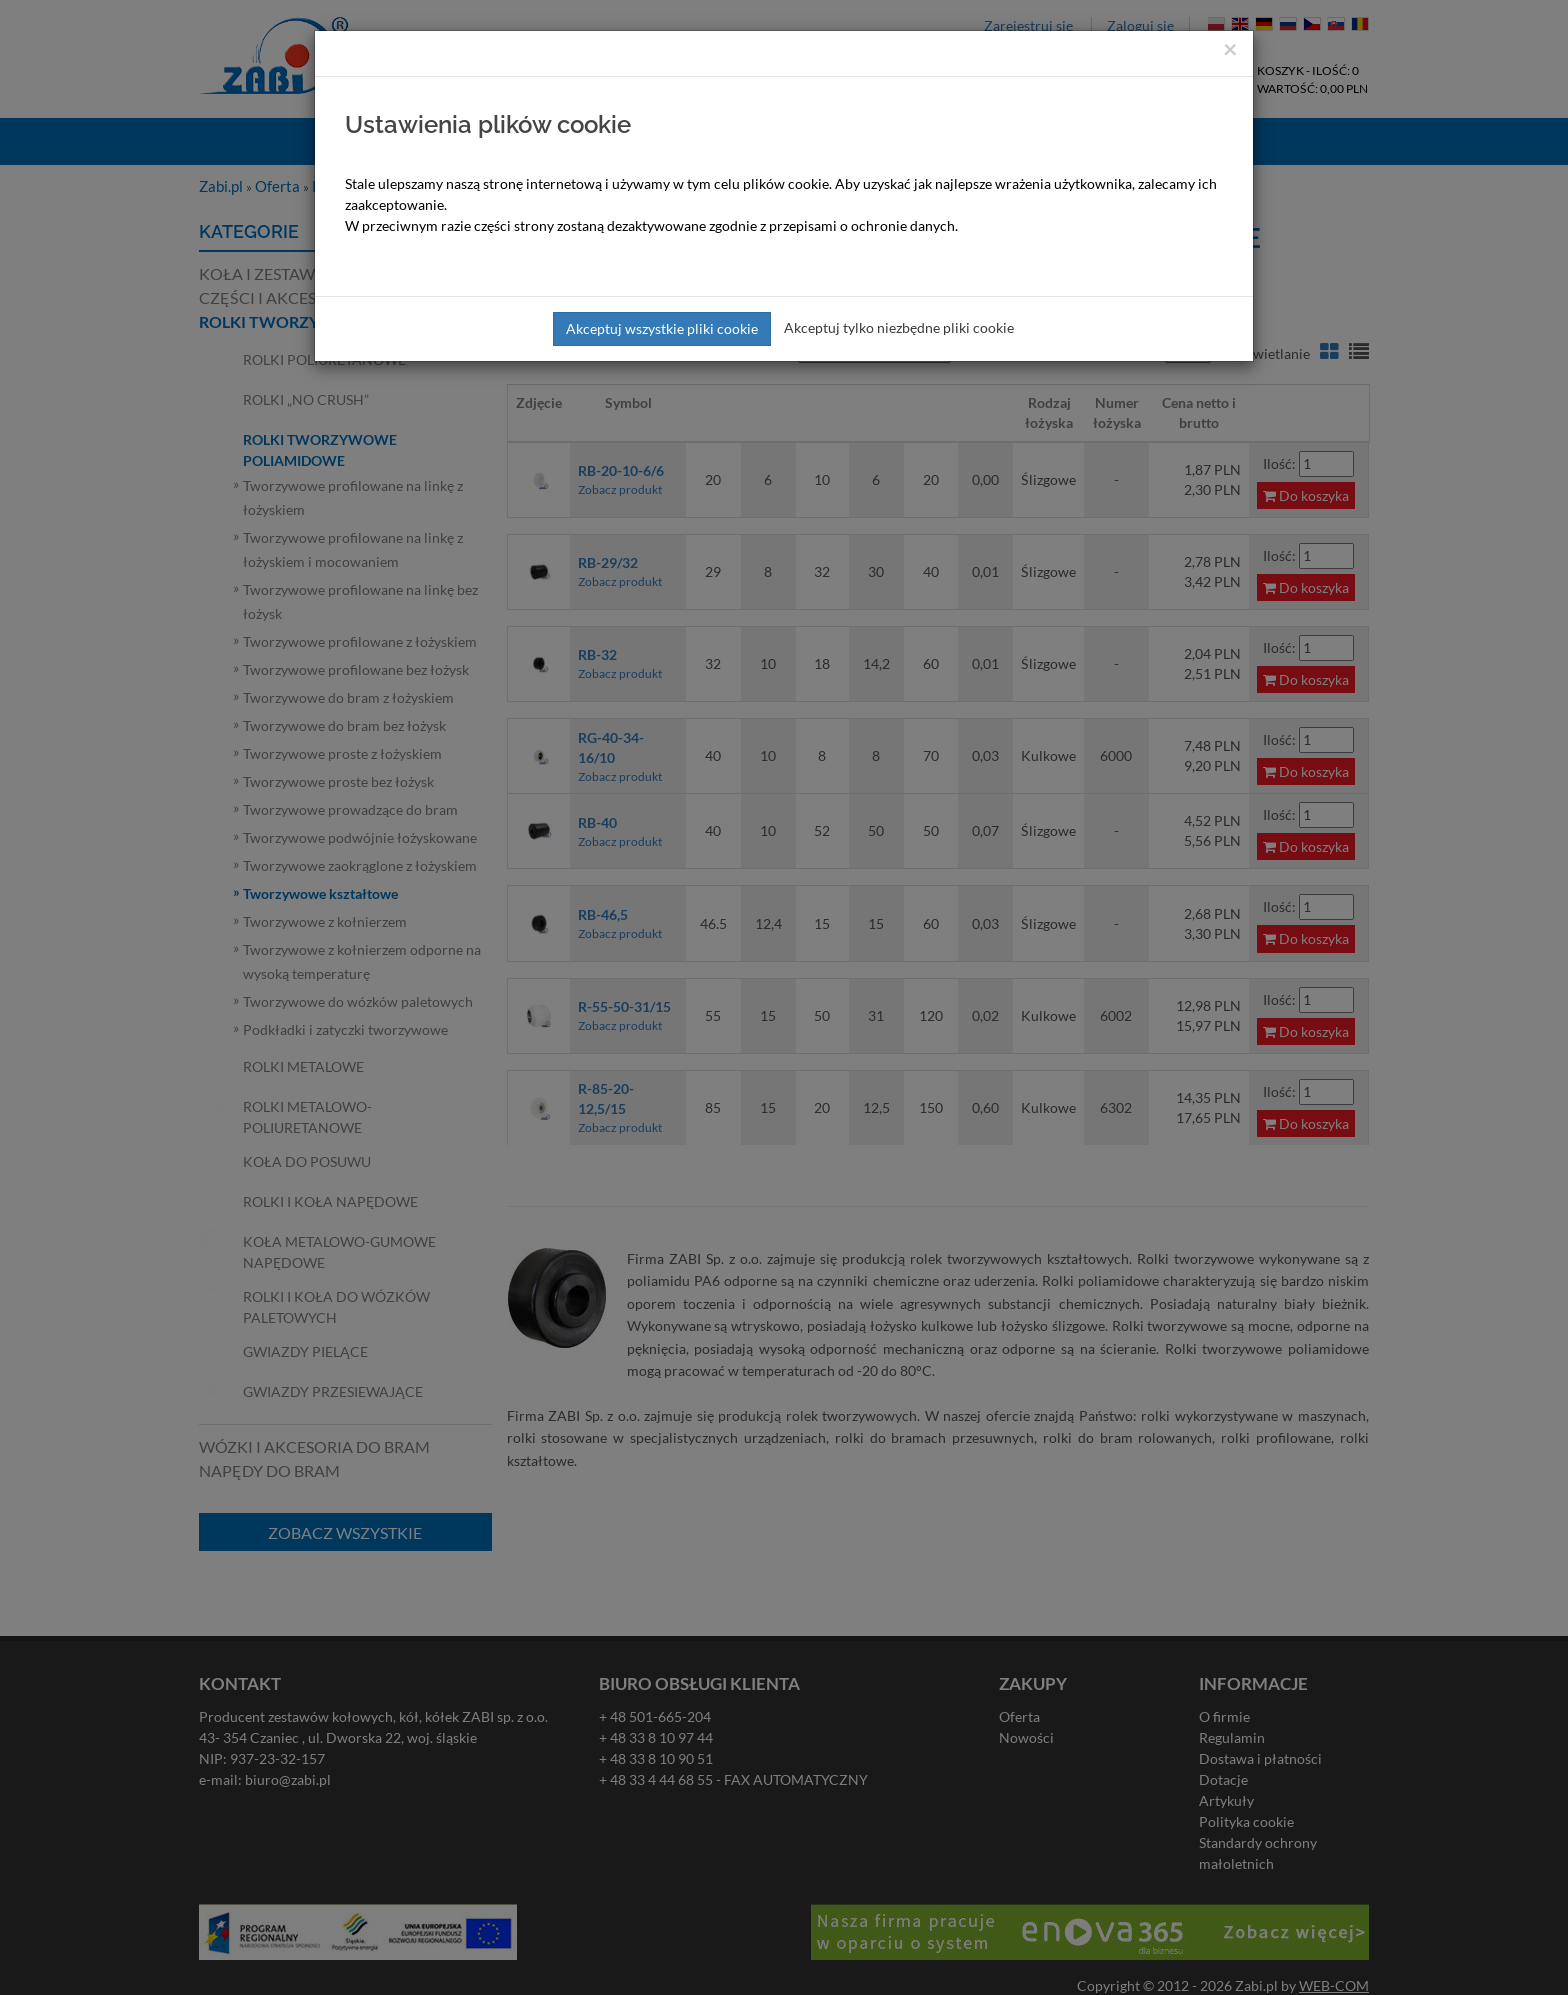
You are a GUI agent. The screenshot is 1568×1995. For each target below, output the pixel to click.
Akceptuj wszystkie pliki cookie (662, 328)
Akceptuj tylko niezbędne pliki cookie (899, 327)
